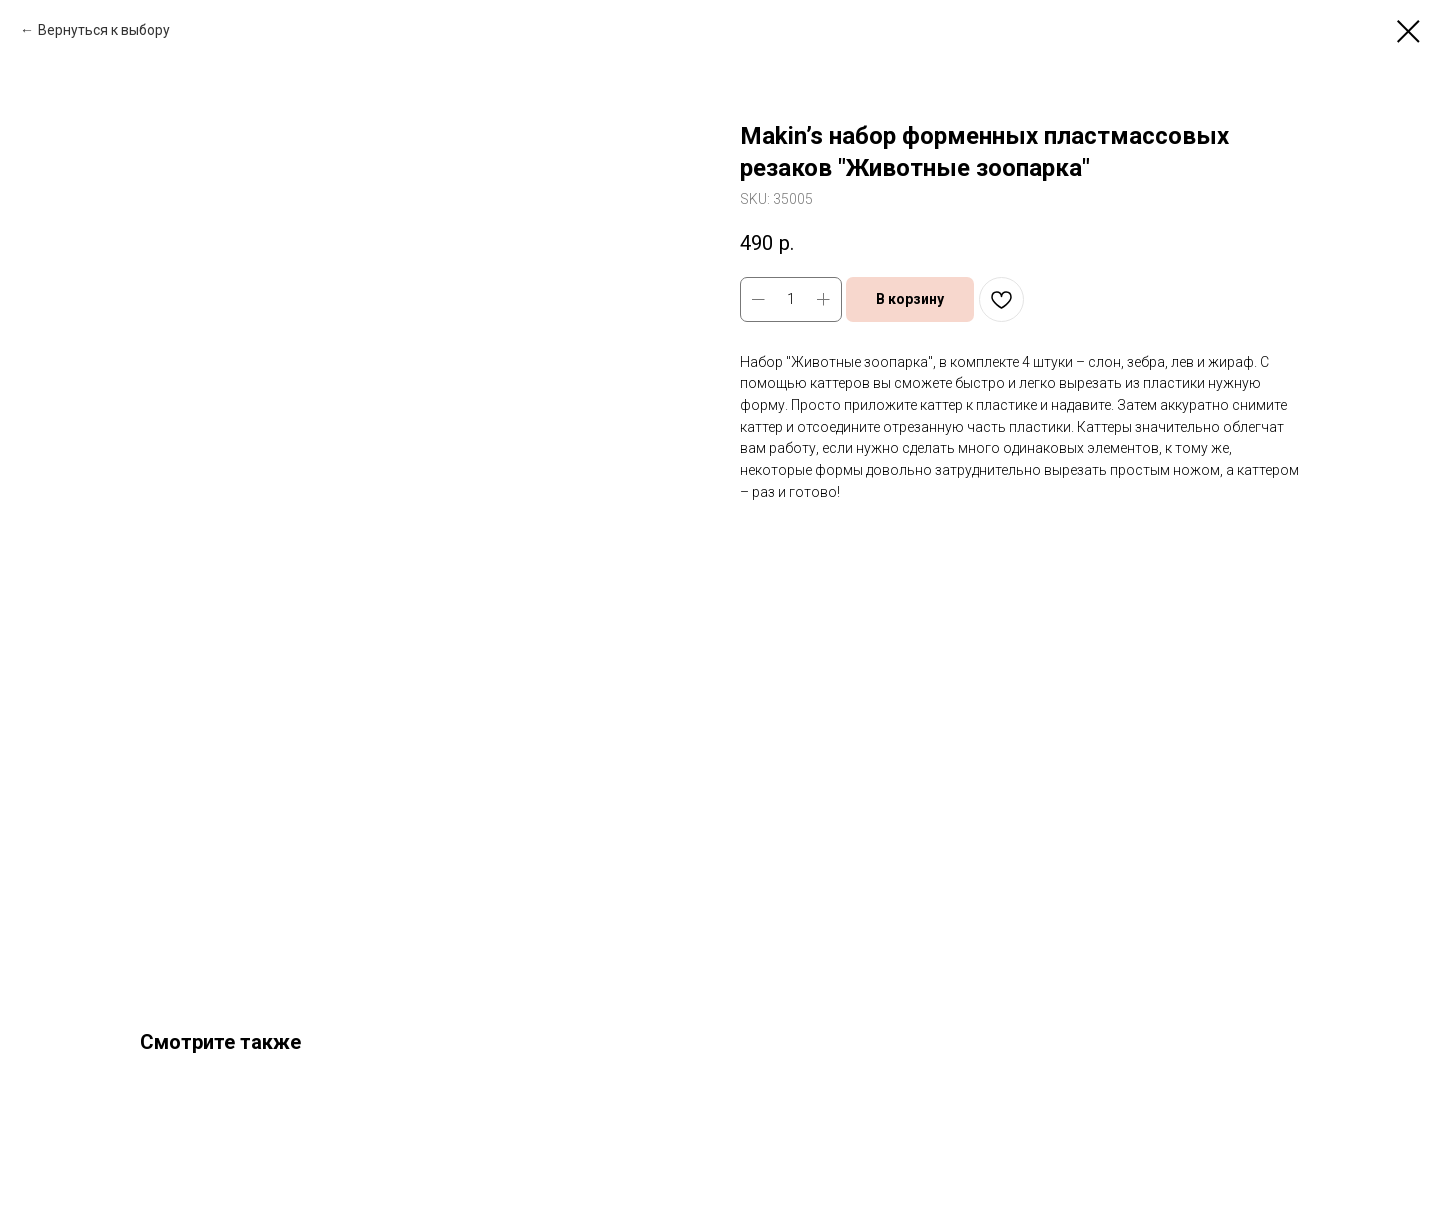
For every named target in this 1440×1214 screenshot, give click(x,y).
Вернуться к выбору (104, 30)
